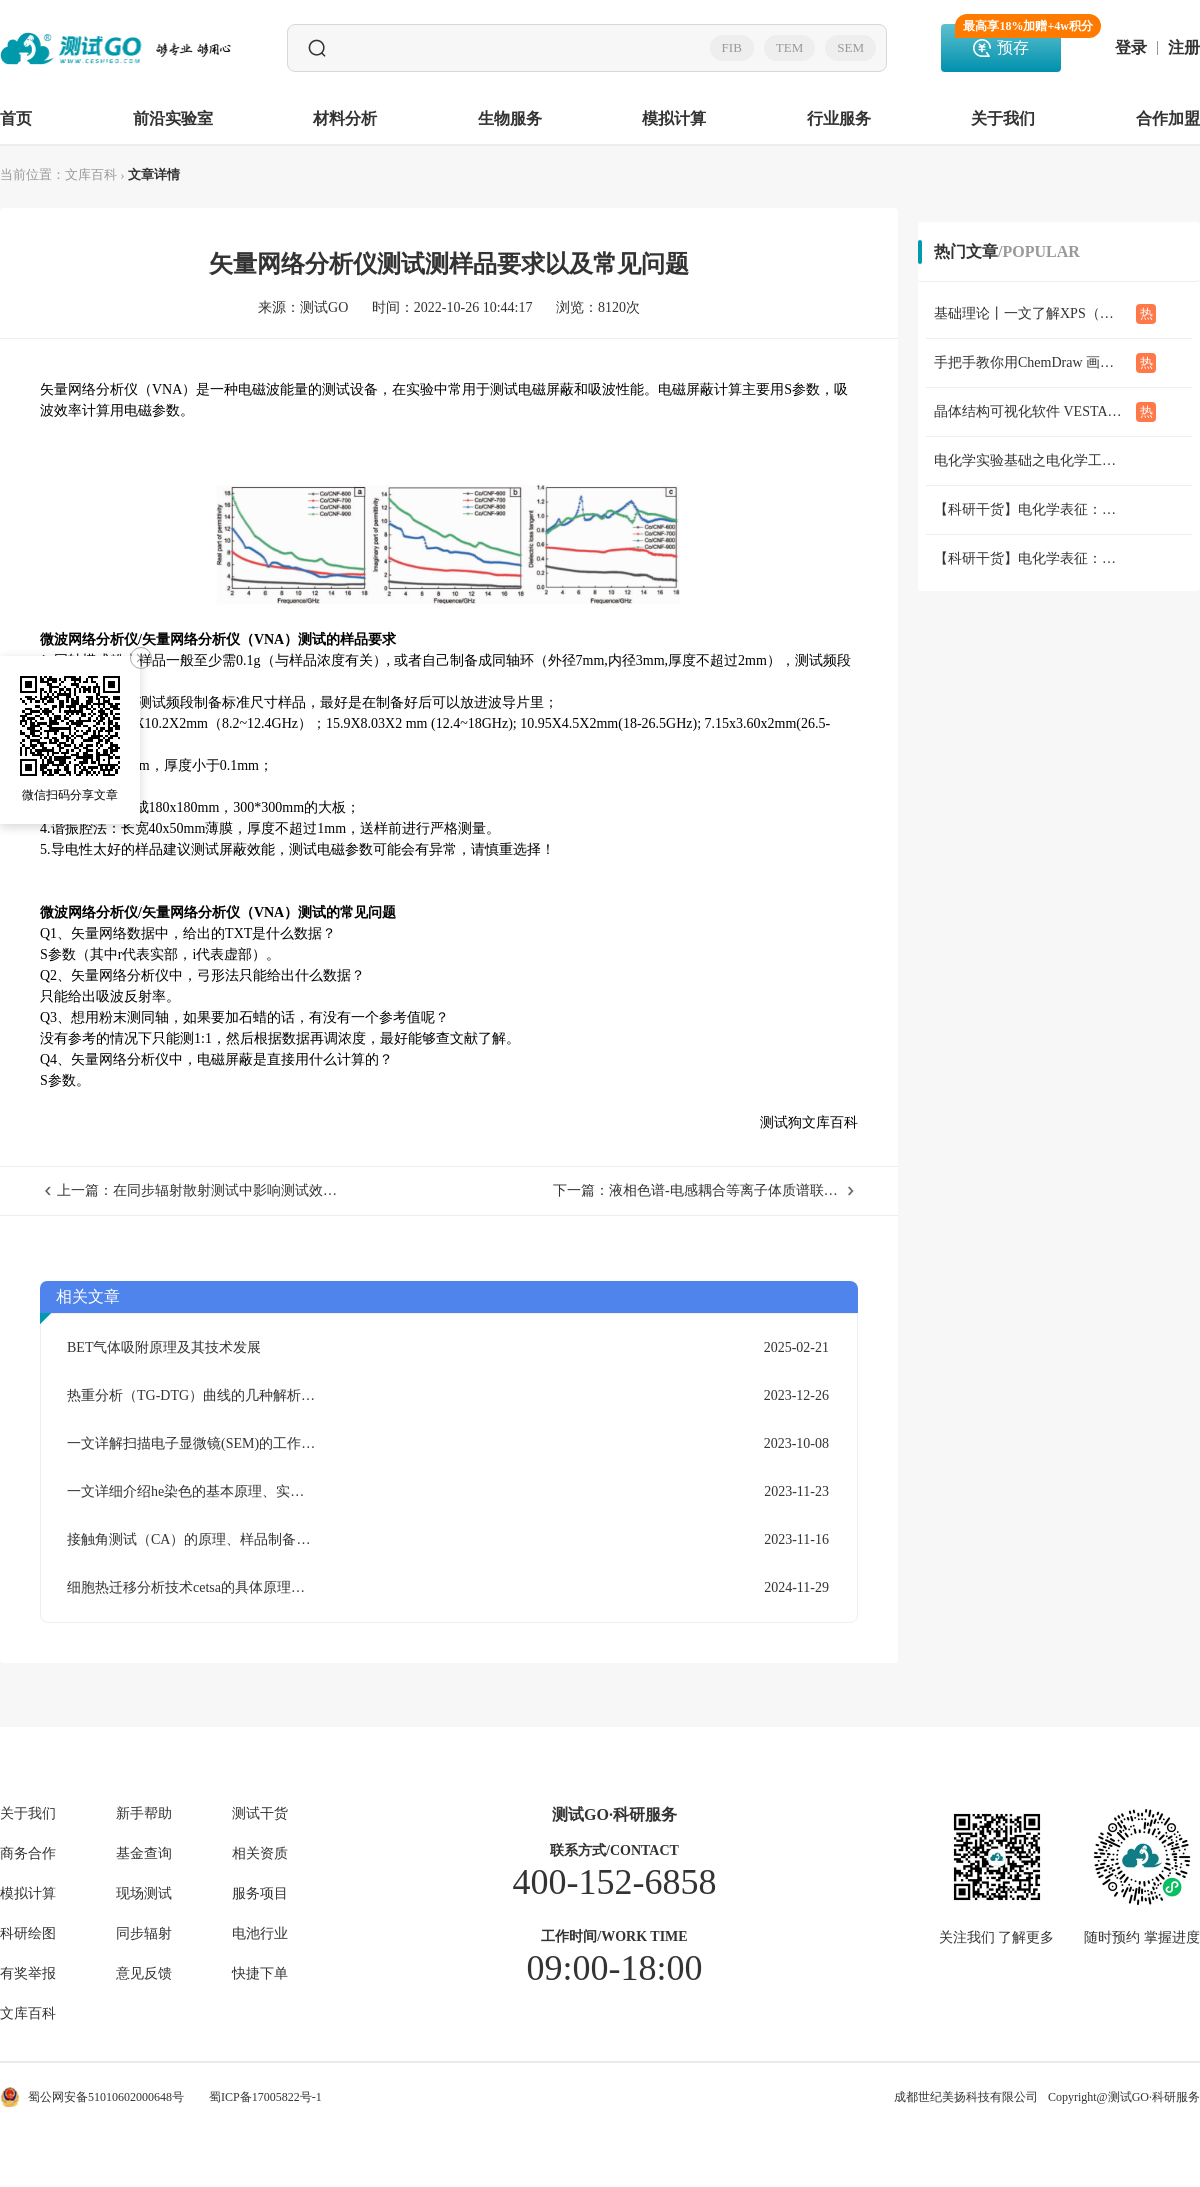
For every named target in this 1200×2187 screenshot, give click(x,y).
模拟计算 (674, 118)
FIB (732, 47)
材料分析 (345, 118)
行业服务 (839, 118)
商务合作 (28, 1854)
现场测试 (144, 1894)
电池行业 (260, 1934)
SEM (850, 47)
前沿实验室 (173, 118)
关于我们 (1003, 118)
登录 (1131, 48)
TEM (789, 47)
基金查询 (144, 1854)
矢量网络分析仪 (89, 389)
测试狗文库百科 (809, 1122)
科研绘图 (28, 1934)
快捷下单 (260, 1974)
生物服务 (510, 118)
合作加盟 (1168, 118)
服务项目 (260, 1894)
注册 (1184, 48)
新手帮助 (144, 1814)
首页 (16, 118)
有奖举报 (28, 1974)
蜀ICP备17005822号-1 (265, 2097)
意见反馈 (144, 1974)
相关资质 (260, 1854)
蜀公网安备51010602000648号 (92, 2097)
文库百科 (91, 174)
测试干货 (260, 1814)
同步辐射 (144, 1934)
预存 (1008, 40)
